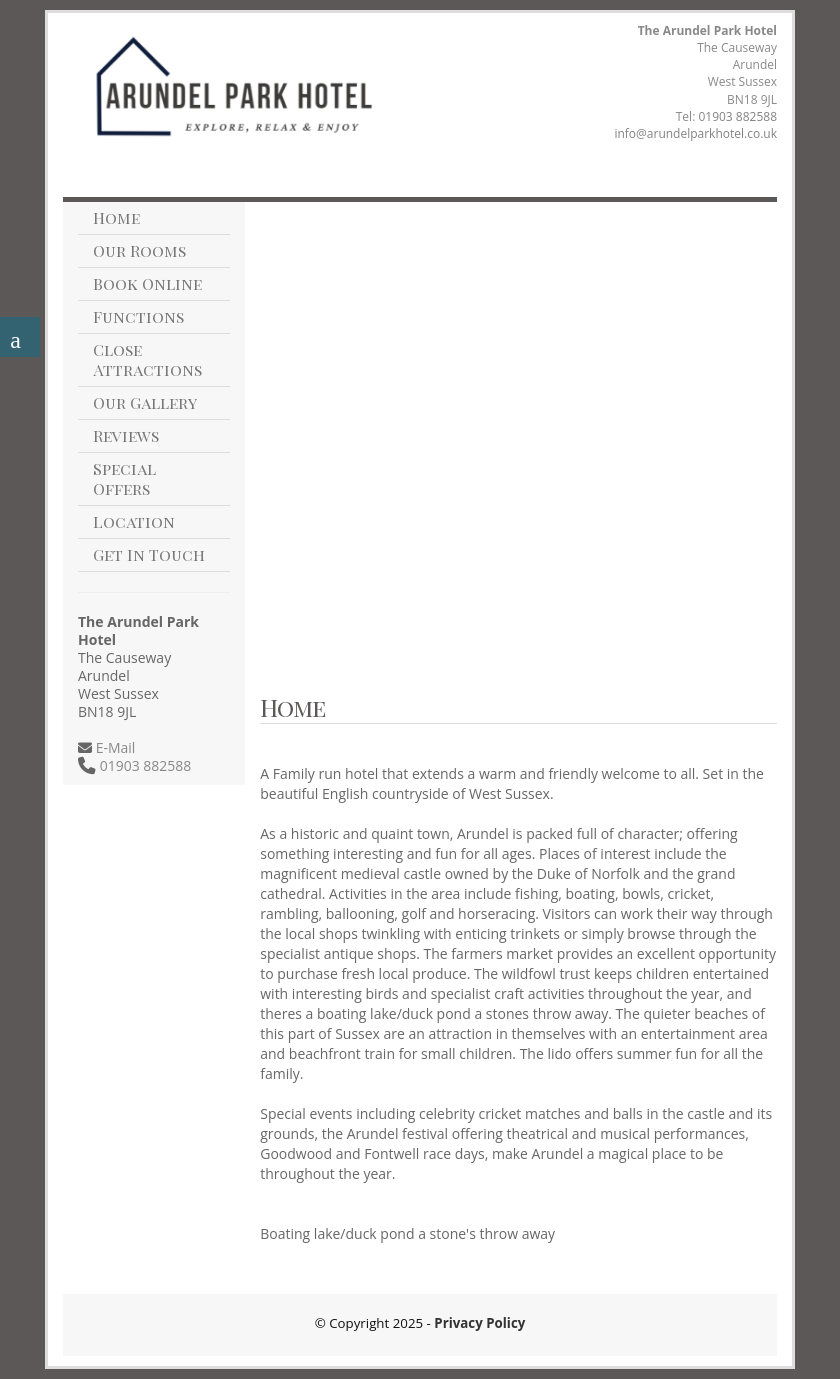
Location (134, 521)
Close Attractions (147, 359)
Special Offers (124, 478)
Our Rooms (139, 250)
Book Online (147, 283)
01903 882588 (737, 116)
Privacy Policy (479, 1323)
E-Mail (113, 747)
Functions (138, 316)
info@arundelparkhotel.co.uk (695, 133)
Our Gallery (145, 402)
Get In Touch (149, 554)
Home (116, 217)
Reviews (126, 435)
